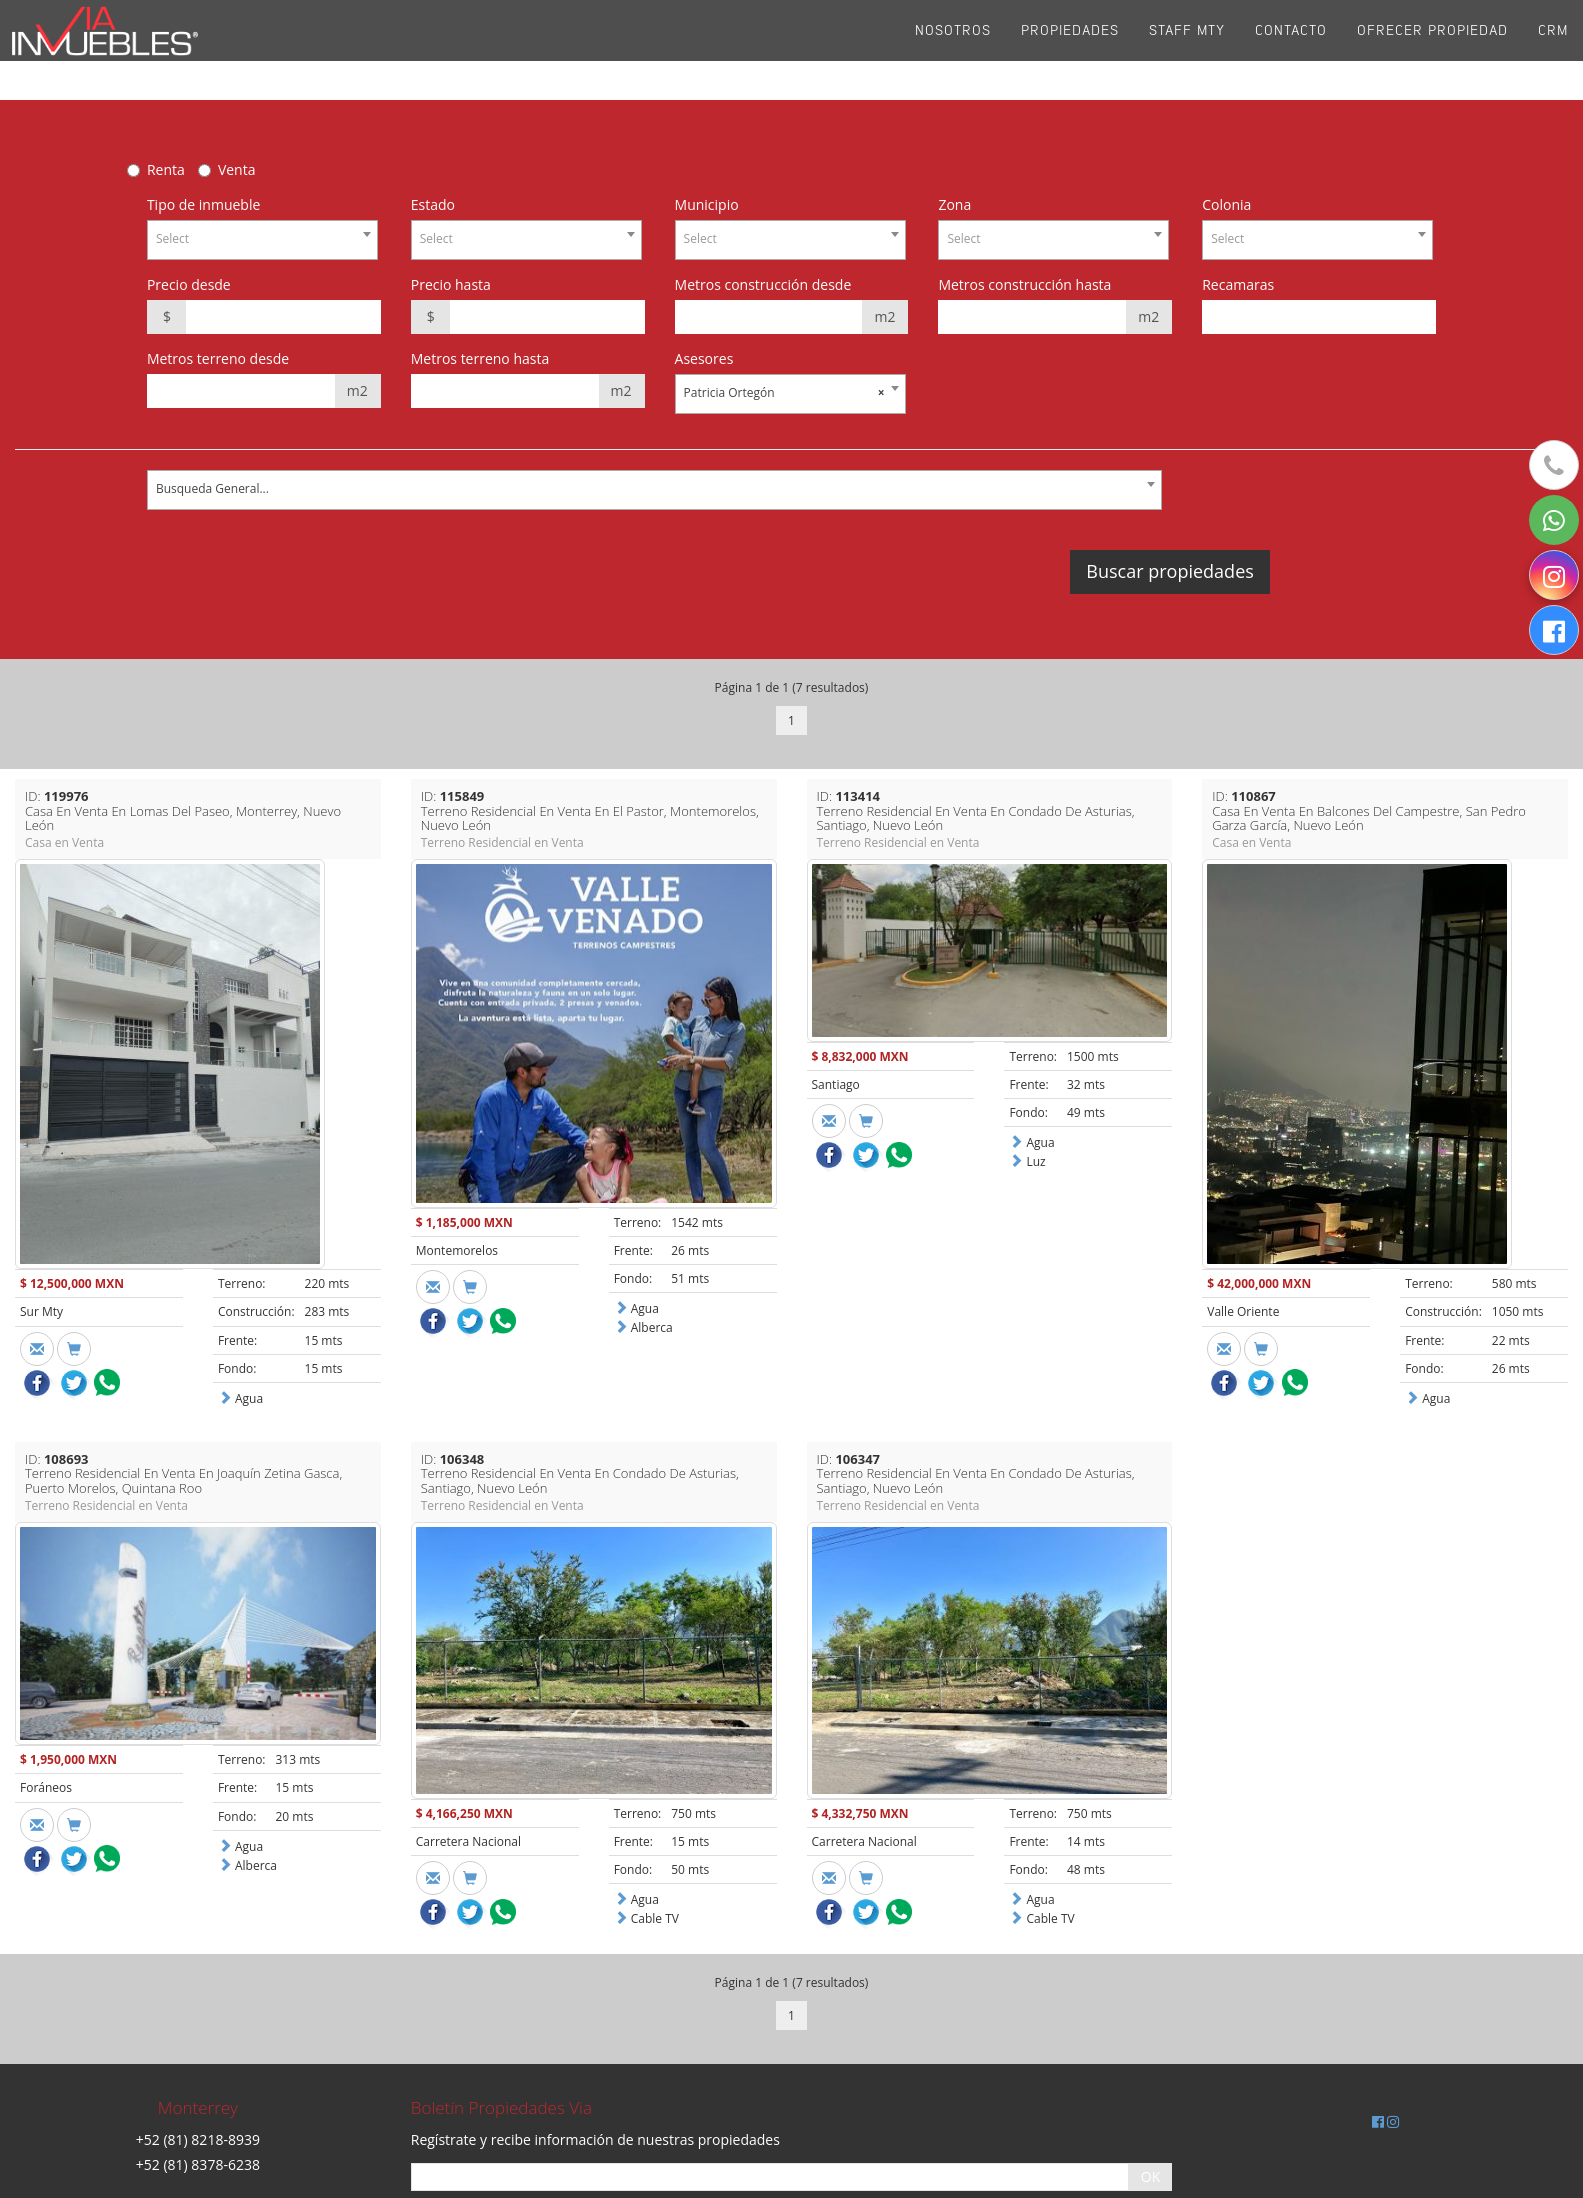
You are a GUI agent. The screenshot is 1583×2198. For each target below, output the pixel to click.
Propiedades (1070, 49)
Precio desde (189, 284)
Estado (433, 204)
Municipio (707, 204)
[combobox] (262, 240)
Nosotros (953, 49)
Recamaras (1238, 284)
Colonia (1226, 204)
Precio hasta (451, 284)
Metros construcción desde (763, 284)
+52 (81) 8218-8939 (198, 2139)
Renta (166, 169)
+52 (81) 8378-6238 (198, 2164)
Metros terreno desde (218, 358)
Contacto (1291, 49)
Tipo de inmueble (203, 204)
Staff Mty (1187, 49)
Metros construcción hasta (1024, 284)
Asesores (704, 358)
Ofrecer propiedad (1432, 49)
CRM (1553, 49)
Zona (954, 204)
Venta (237, 169)
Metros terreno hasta (480, 358)
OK (1150, 2176)
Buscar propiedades (1169, 571)
